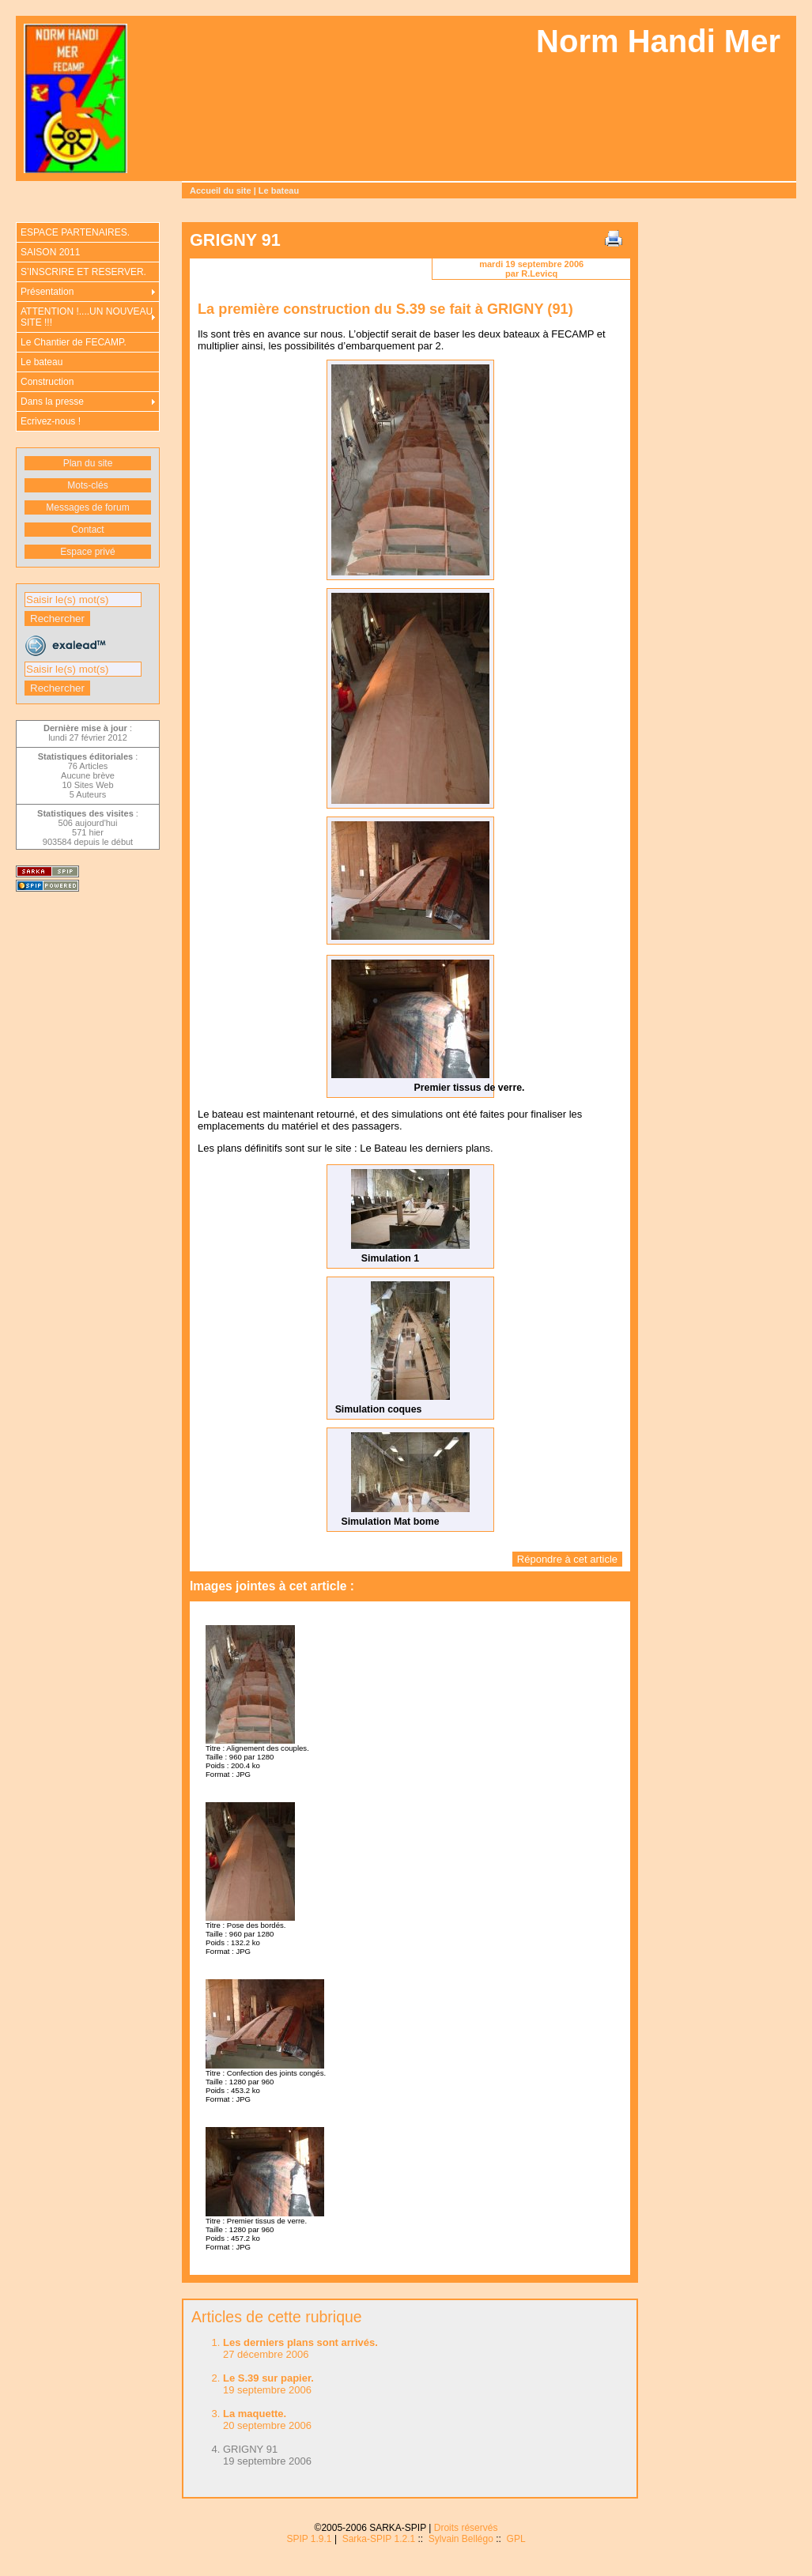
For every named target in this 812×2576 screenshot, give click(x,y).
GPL (516, 2538)
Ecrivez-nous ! (51, 421)
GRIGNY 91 (250, 2449)
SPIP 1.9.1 (308, 2538)
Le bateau (279, 190)
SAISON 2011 (50, 252)
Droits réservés (466, 2527)
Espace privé (87, 551)
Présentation (47, 291)
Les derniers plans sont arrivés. (300, 2342)
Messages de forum (87, 507)
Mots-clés (87, 485)
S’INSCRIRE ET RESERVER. (83, 271)
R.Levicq (539, 273)
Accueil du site (220, 190)
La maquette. (254, 2413)
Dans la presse (52, 401)
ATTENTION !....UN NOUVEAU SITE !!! (87, 317)
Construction (47, 381)
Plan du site (88, 463)
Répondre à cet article (567, 1559)
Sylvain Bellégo (461, 2538)
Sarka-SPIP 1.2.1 (379, 2538)
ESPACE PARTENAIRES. (75, 232)
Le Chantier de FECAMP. (74, 342)
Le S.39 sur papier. (268, 2378)
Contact (87, 529)
